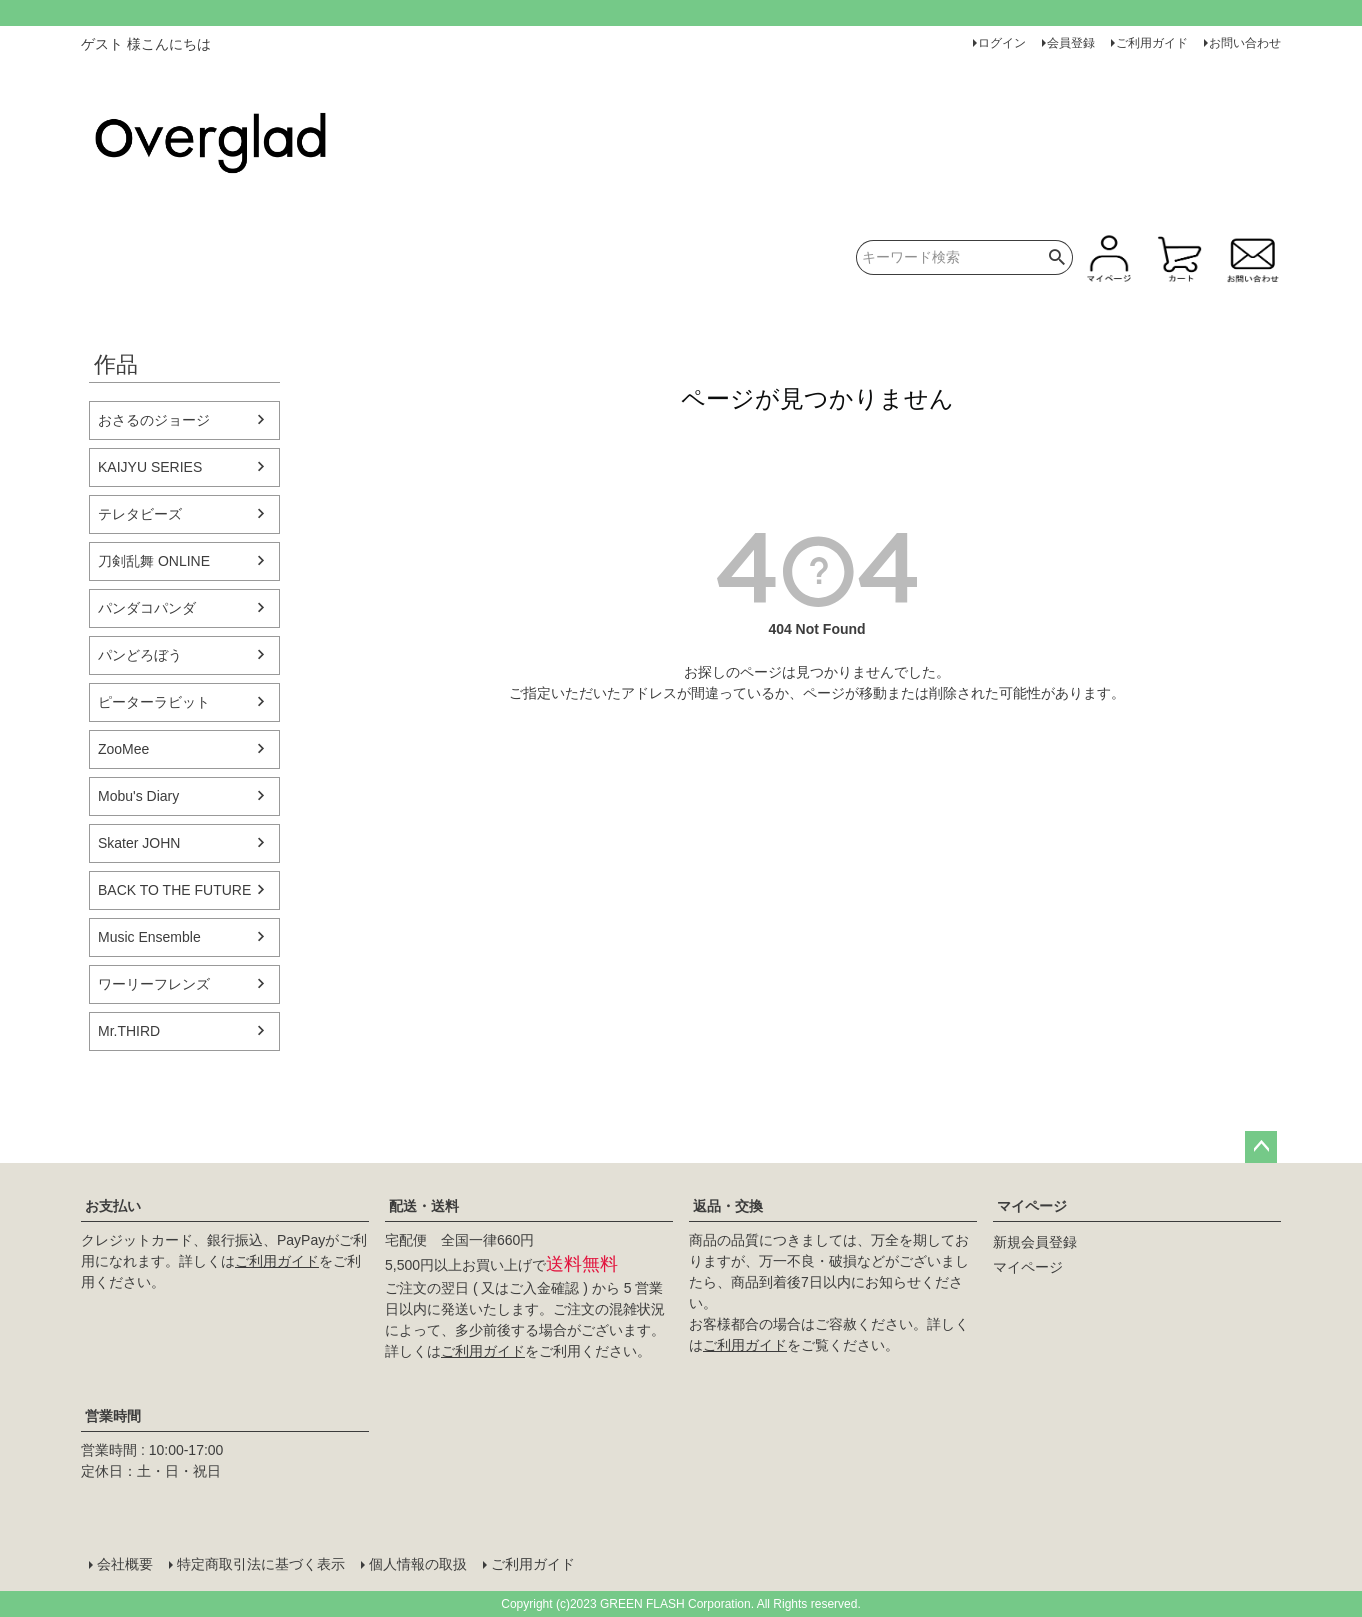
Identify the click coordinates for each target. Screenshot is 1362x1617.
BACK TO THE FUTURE (174, 890)
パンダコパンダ (147, 608)
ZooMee (123, 749)
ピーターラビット (154, 702)
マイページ (1032, 1206)
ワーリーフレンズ (154, 984)
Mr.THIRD (129, 1031)
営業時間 (113, 1416)
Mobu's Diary (138, 796)
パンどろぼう (140, 655)
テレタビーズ (140, 514)
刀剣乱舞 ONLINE (154, 561)
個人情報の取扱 (418, 1564)
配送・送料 (424, 1206)
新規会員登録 (1035, 1242)
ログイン (1002, 43)
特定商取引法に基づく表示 (261, 1564)
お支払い (113, 1206)
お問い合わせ (1245, 43)
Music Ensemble (149, 937)
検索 (1057, 257)
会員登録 (1071, 43)
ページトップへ (1261, 1147)
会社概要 (125, 1564)
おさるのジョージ (154, 420)
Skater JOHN (139, 843)
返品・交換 (728, 1206)
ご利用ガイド (1152, 43)
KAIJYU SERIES (150, 467)
